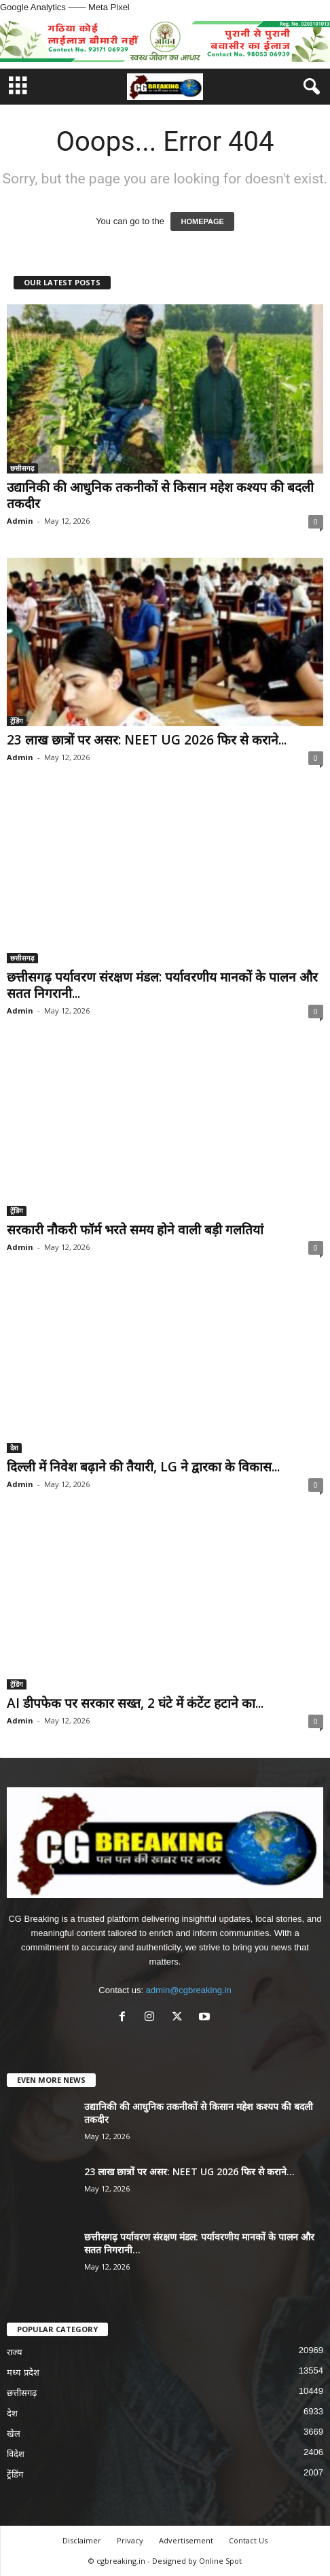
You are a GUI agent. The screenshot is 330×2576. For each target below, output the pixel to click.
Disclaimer (81, 2540)
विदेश (15, 2454)
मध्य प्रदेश (23, 2372)
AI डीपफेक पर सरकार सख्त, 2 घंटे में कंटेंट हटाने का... (135, 1703)
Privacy (130, 2540)
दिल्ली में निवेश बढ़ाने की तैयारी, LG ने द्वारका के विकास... (143, 1466)
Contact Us (248, 2540)
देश (14, 1447)
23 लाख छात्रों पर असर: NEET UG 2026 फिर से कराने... (147, 740)
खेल (13, 2434)
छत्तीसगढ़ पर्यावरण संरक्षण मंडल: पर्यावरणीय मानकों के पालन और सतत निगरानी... (162, 985)
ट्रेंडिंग (16, 721)
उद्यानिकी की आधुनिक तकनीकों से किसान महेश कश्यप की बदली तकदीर (160, 495)
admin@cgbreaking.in (189, 1990)
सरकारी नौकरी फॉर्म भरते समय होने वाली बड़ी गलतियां (135, 1229)
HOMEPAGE (202, 221)
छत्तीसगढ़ (22, 468)
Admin (20, 521)
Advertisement (186, 2540)
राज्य (14, 2352)
